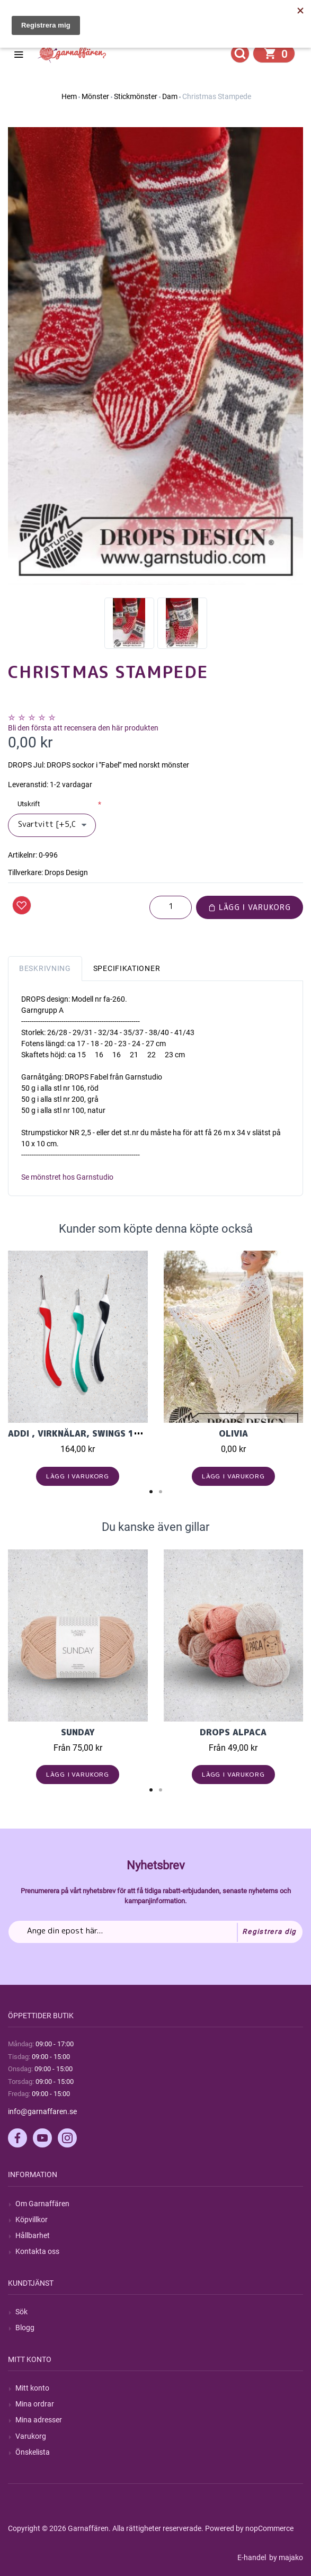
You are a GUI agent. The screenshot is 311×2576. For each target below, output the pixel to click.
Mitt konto (32, 2388)
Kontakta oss (37, 2251)
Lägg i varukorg (249, 907)
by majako (285, 2557)
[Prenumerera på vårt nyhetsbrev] (155, 1932)
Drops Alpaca (233, 1732)
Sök (21, 2311)
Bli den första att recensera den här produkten (83, 728)
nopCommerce (269, 2528)
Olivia (233, 1433)
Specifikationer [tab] (127, 968)
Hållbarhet (32, 2235)
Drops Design (66, 872)
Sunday (78, 1732)
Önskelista (32, 2452)
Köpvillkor (31, 2219)
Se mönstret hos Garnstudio (67, 1177)
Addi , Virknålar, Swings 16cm (80, 1433)
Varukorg (30, 2436)
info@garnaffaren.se (42, 2111)
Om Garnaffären (42, 2203)
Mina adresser (38, 2419)
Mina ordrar (34, 2404)
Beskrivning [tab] (45, 968)
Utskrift (28, 804)
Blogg (24, 2327)
